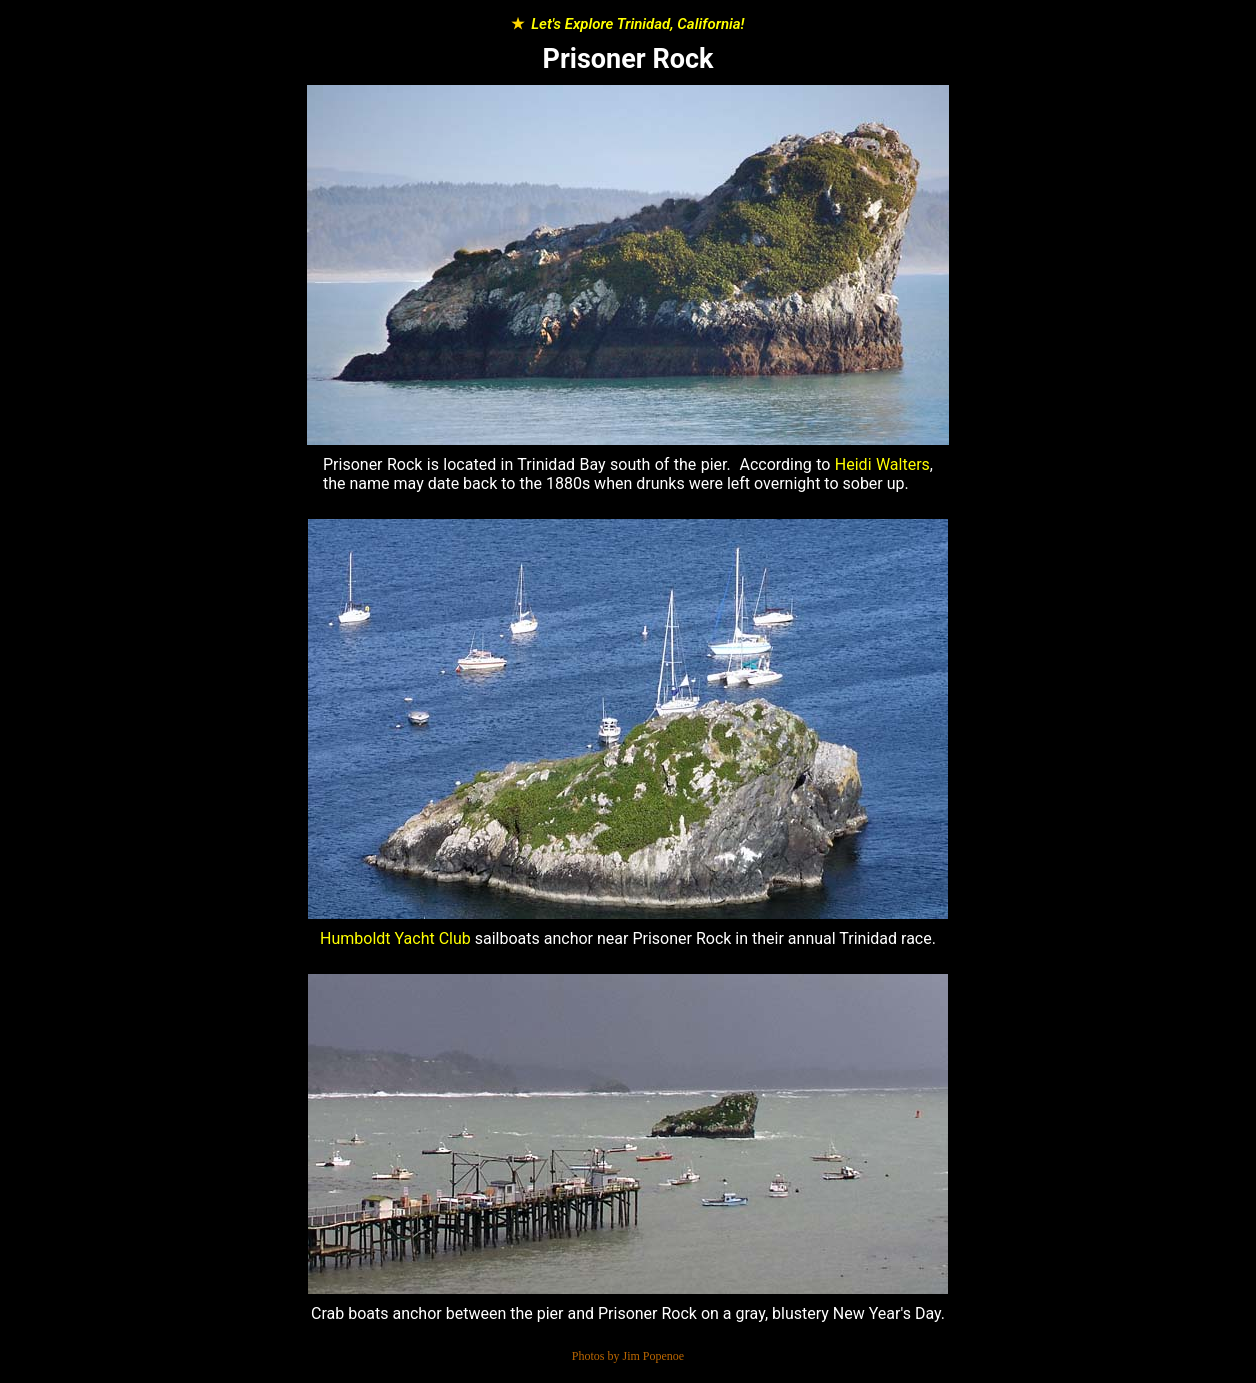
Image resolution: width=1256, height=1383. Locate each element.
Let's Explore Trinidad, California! (637, 24)
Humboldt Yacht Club (395, 938)
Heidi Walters (882, 464)
